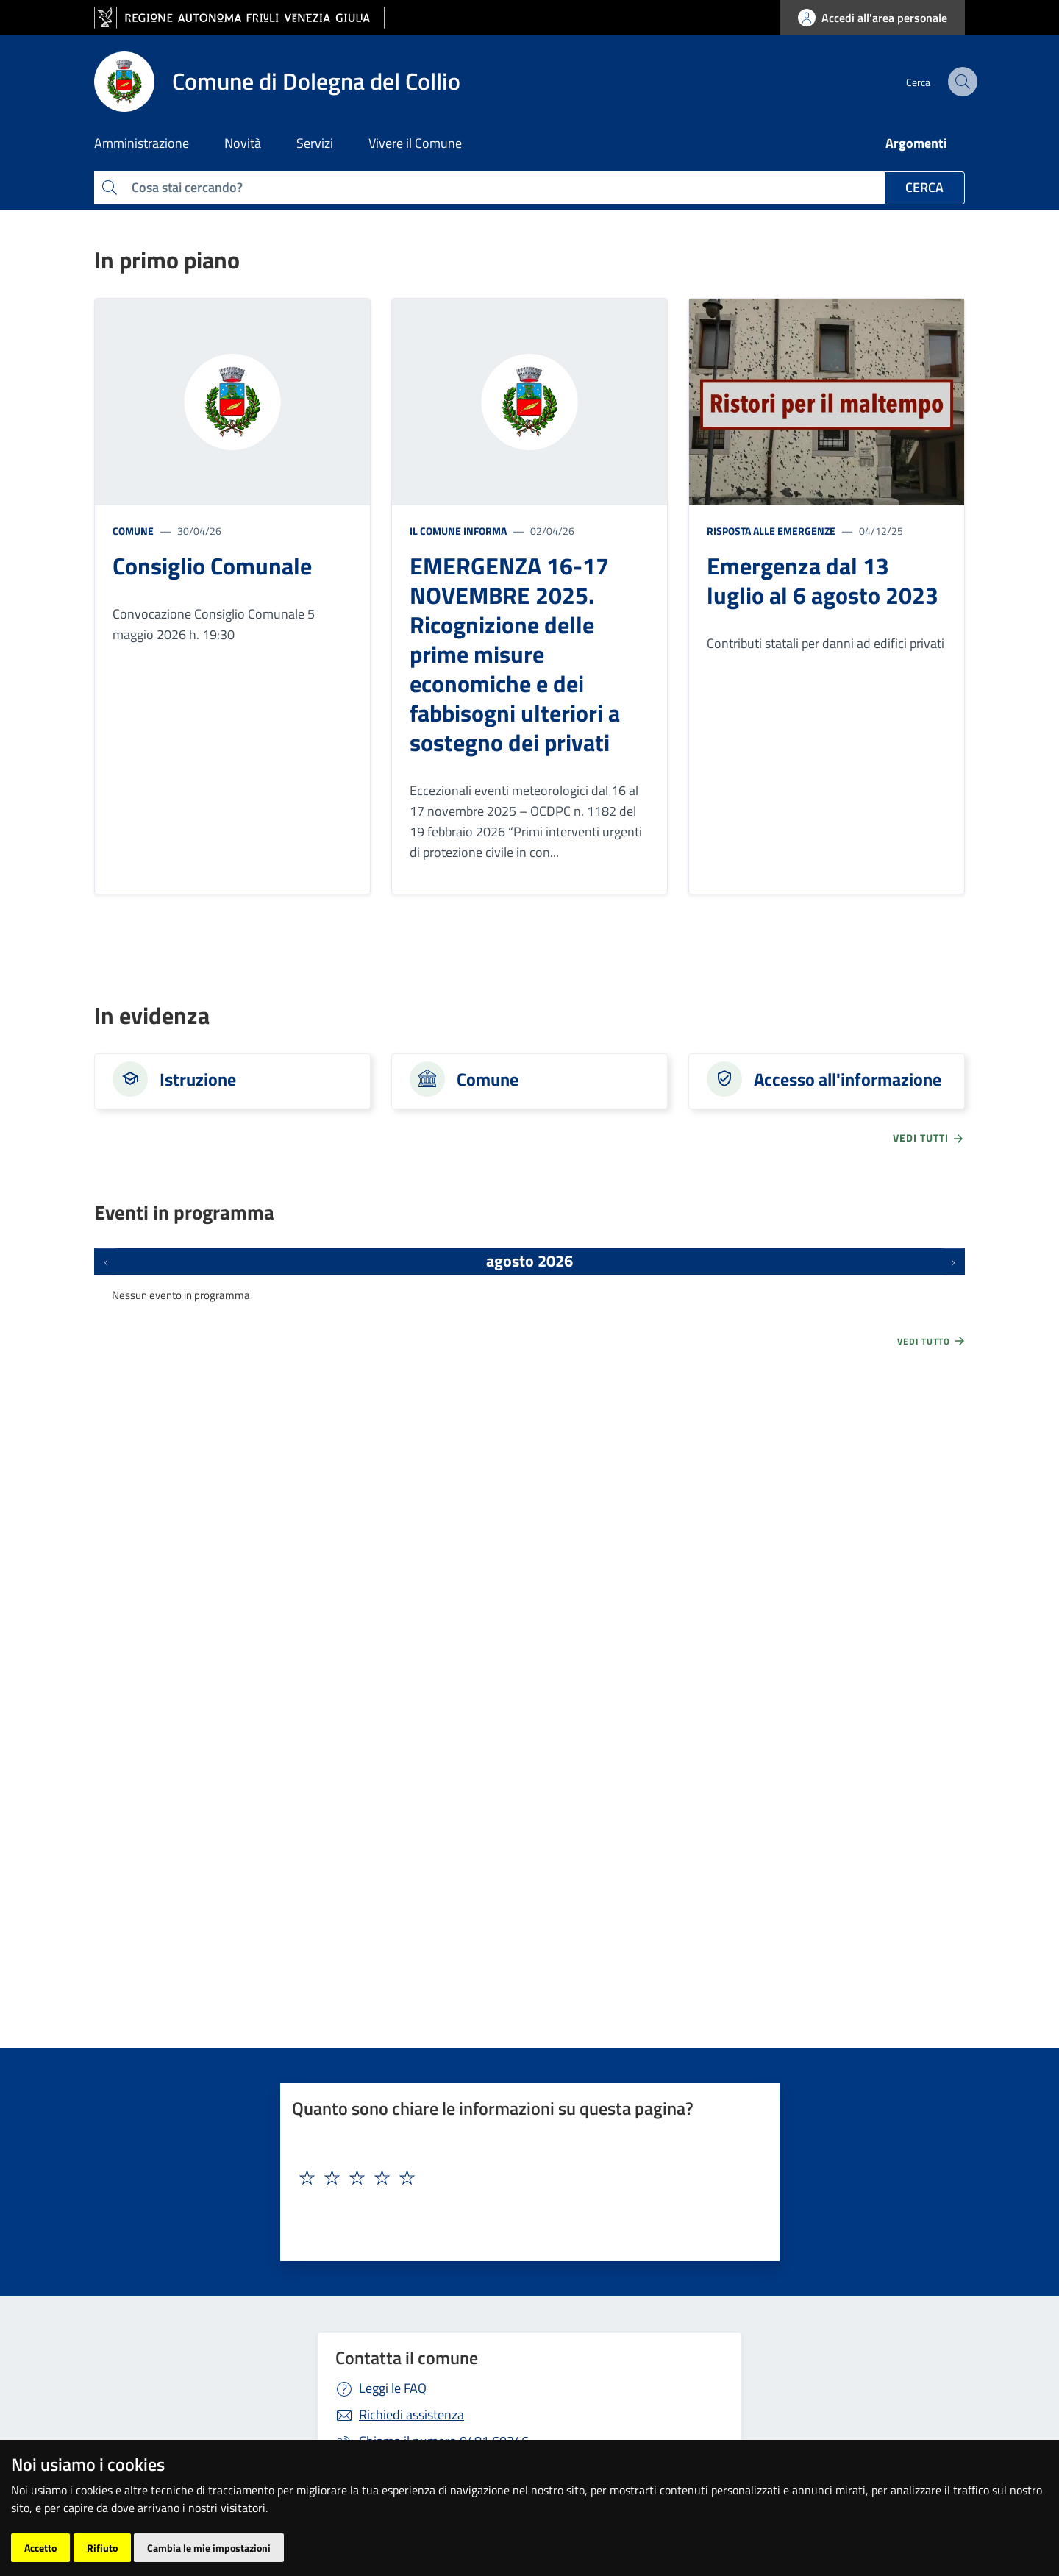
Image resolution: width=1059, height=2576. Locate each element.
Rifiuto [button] (102, 2547)
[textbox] (524, 2178)
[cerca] (947, 81)
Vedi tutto (931, 1341)
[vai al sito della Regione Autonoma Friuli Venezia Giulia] (239, 18)
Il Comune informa (458, 530)
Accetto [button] (40, 2547)
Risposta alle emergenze (771, 530)
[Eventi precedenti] (106, 1261)
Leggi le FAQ (393, 2388)
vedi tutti (929, 1138)
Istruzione (198, 1079)
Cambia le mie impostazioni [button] (209, 2547)
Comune (133, 530)
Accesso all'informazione (847, 1079)
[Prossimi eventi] (953, 1261)
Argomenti (916, 143)
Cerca (924, 187)
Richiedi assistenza (411, 2414)
